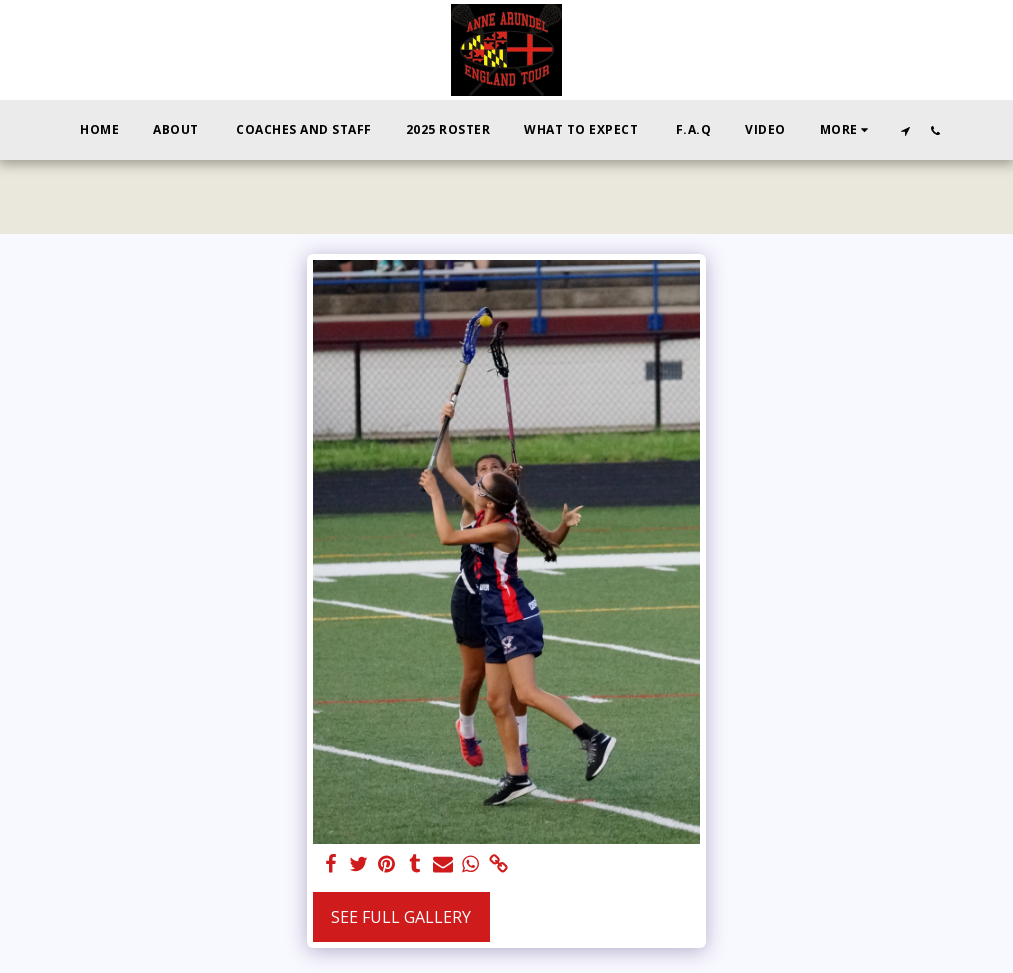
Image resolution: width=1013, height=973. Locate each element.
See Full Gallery (401, 917)
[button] (905, 130)
